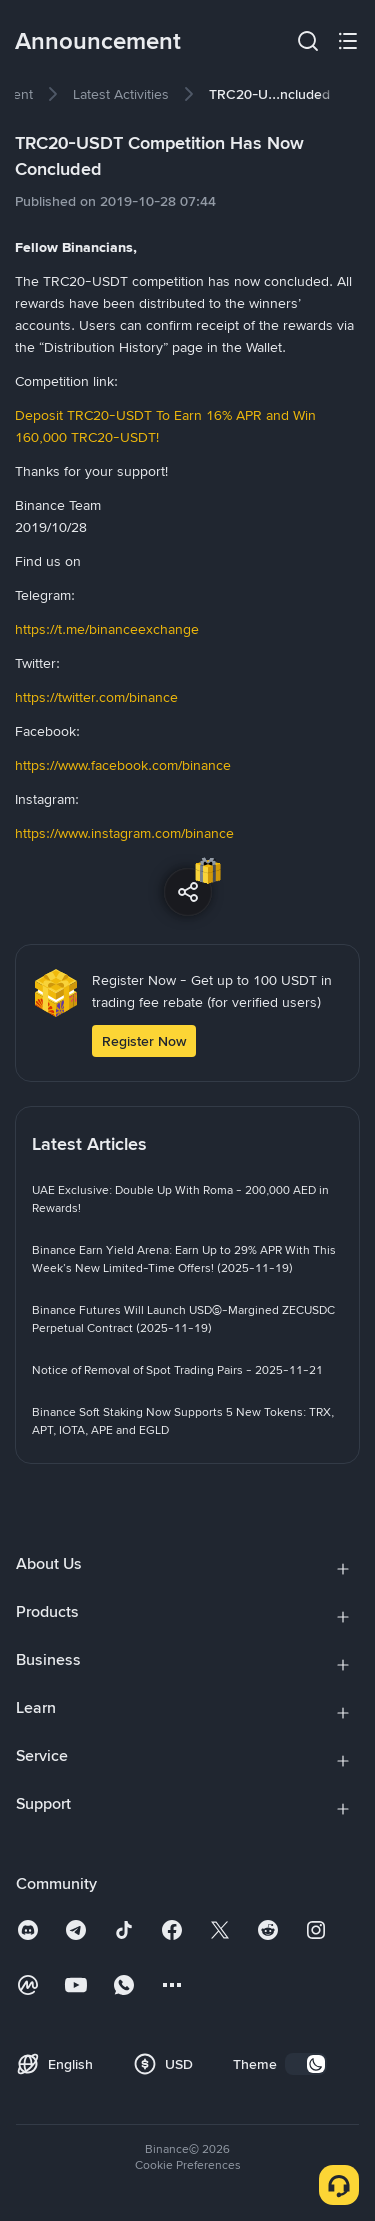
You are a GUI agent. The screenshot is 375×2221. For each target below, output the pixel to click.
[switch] (306, 2064)
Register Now (144, 1041)
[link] (121, 94)
